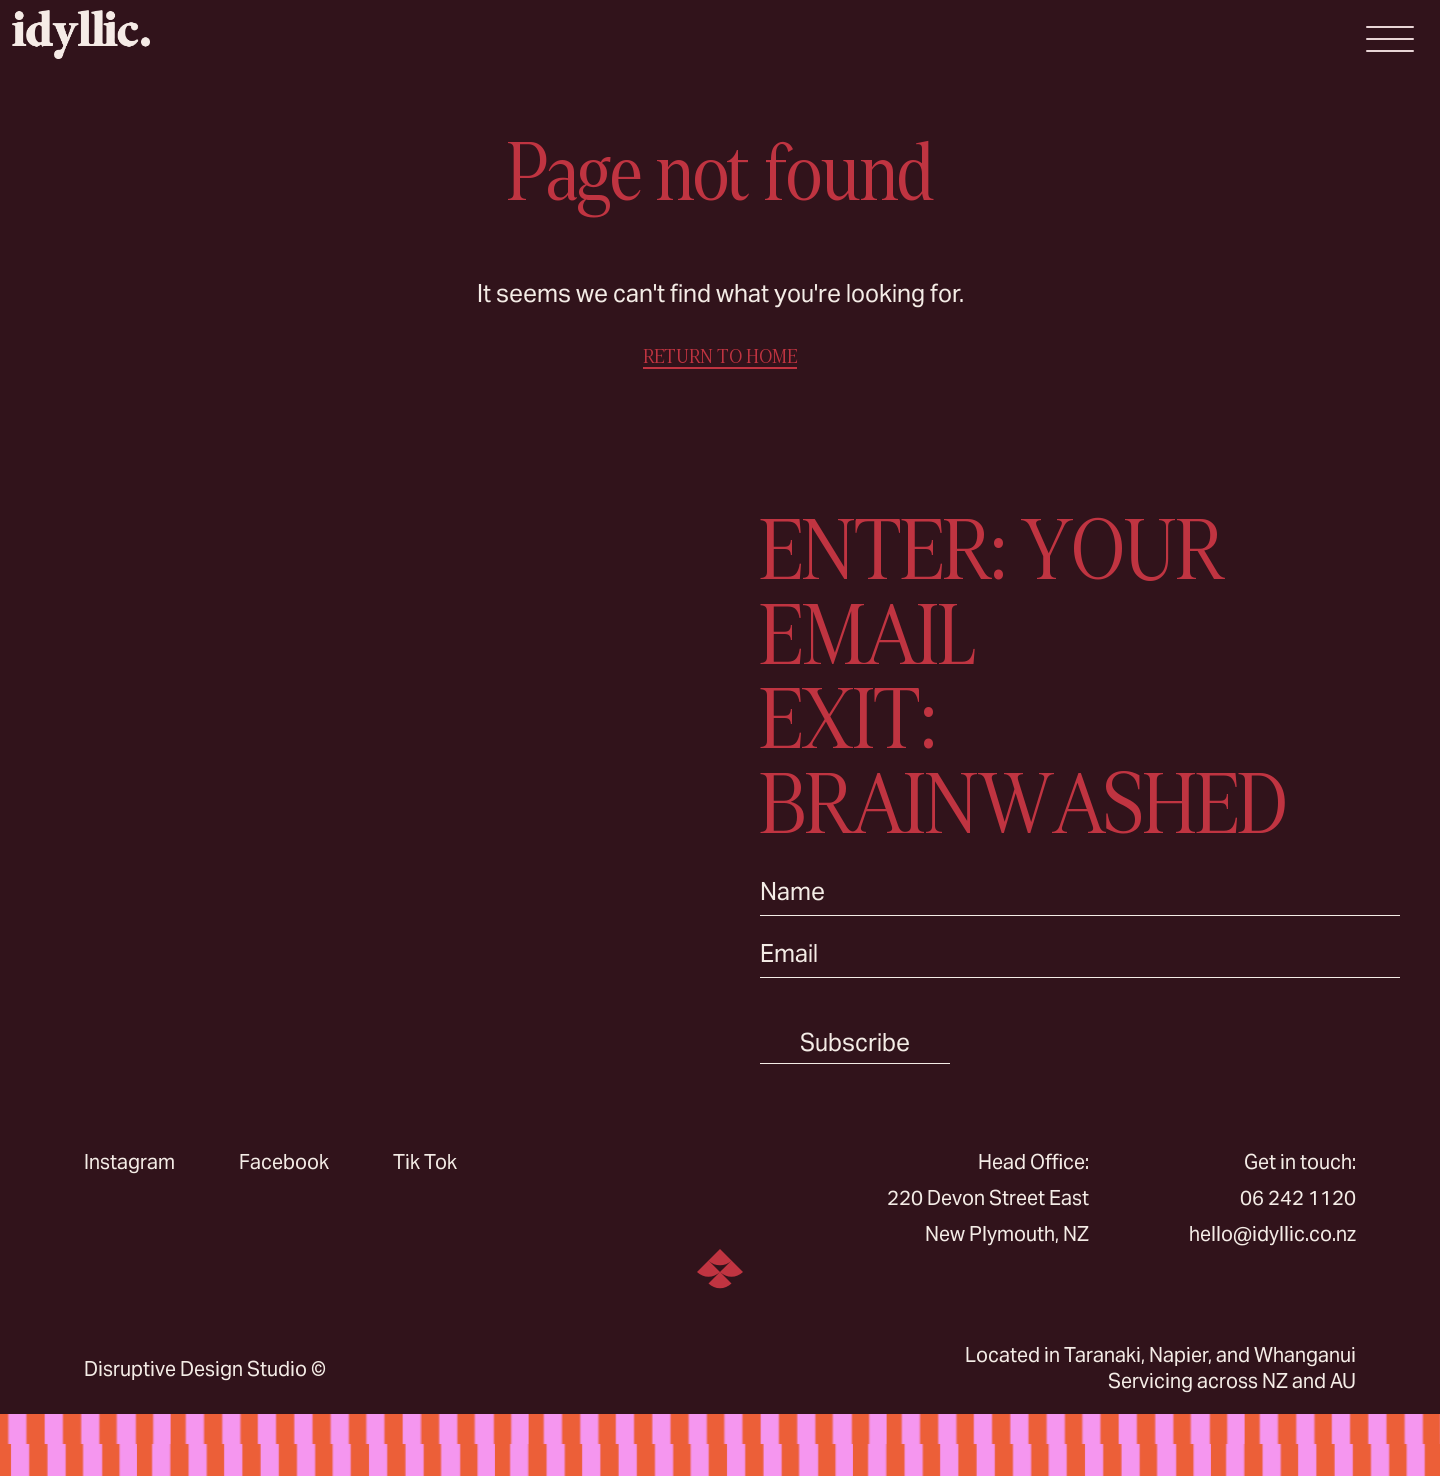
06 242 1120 (1298, 1198)
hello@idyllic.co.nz (1272, 1234)
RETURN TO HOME (720, 356)
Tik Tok (425, 1162)
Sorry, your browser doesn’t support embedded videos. (360, 787)
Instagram (129, 1162)
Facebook (284, 1162)
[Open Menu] (1390, 39)
